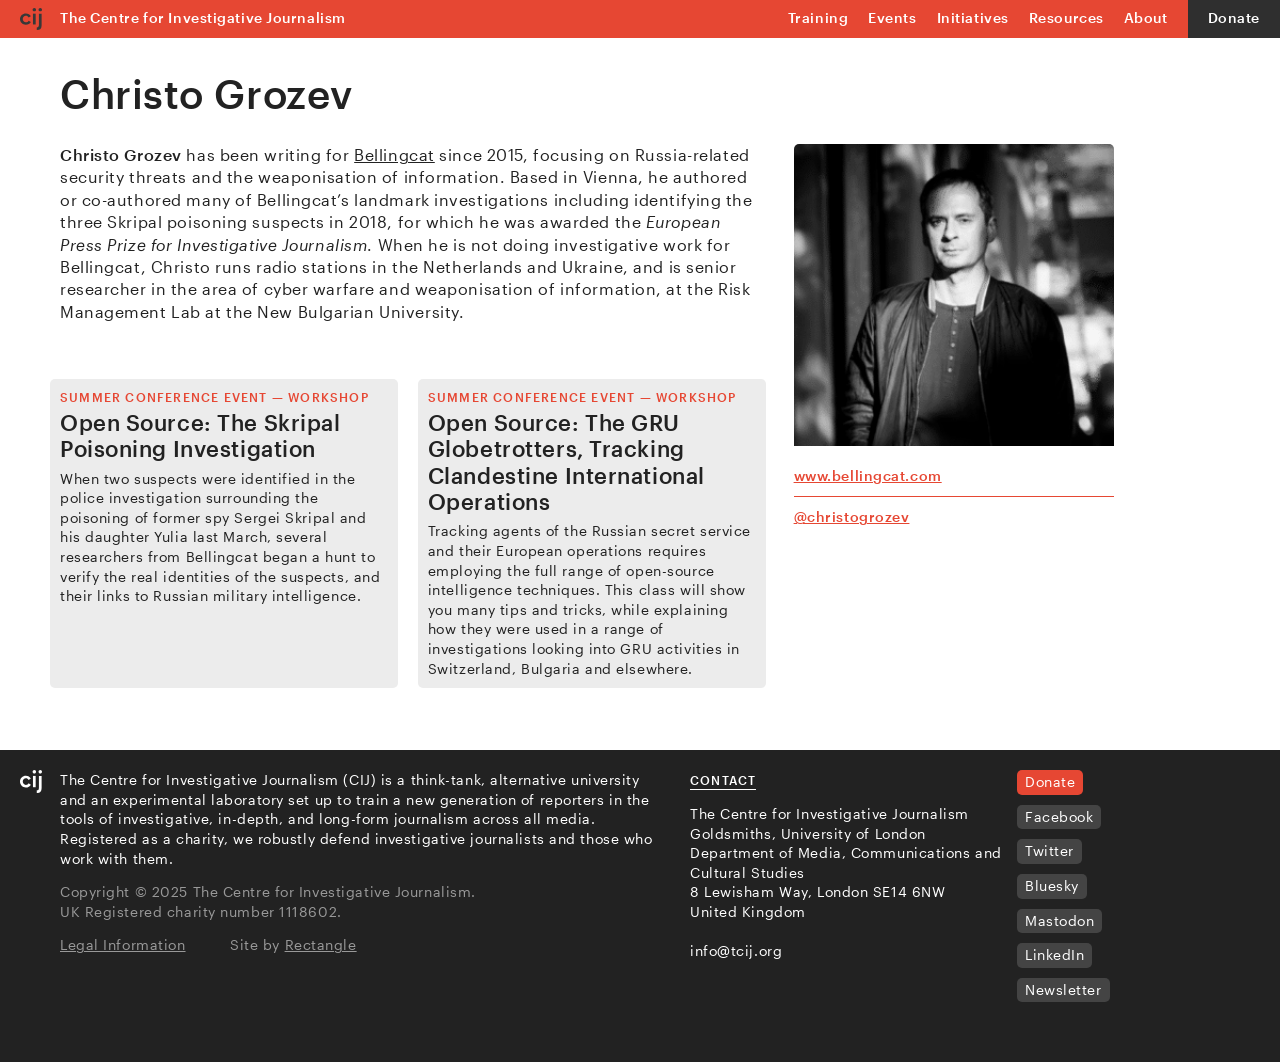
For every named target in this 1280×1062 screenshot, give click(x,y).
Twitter (1049, 850)
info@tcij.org (736, 950)
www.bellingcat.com (868, 475)
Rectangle (321, 944)
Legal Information (123, 944)
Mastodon (1059, 920)
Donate (1234, 17)
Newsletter (1063, 989)
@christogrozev (852, 516)
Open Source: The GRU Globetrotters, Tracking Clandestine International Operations (566, 461)
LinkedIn (1054, 954)
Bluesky (1052, 885)
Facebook (1059, 816)
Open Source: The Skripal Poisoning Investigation (200, 435)
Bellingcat (394, 154)
